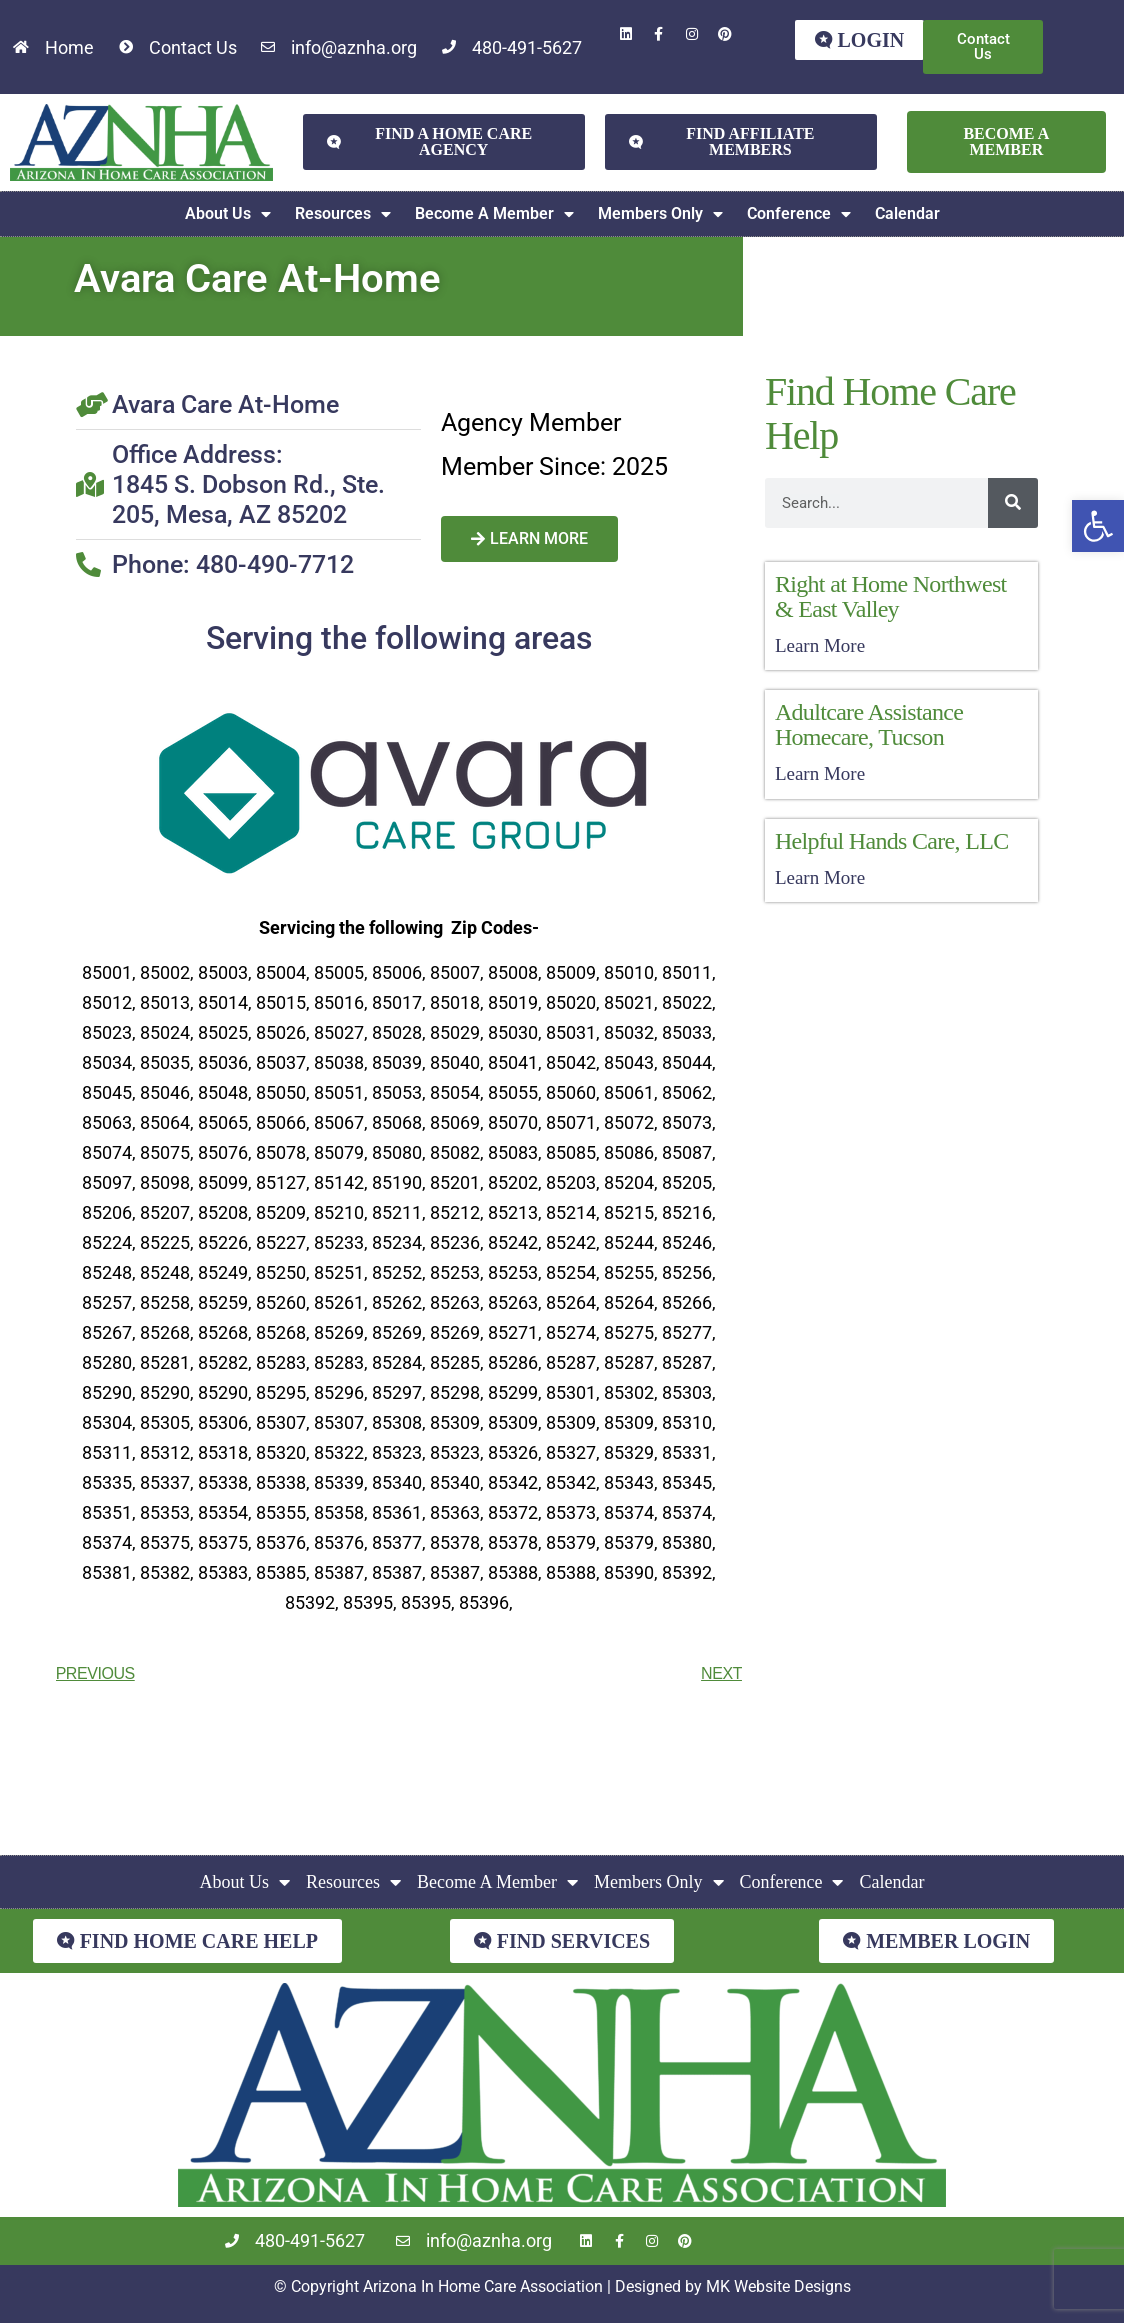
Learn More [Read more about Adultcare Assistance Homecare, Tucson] (820, 773)
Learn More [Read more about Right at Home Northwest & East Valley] (820, 645)
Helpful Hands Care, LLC (892, 841)
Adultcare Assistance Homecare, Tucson (869, 724)
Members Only (660, 214)
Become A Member (494, 214)
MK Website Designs (778, 2286)
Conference (799, 214)
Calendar (907, 213)
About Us (228, 214)
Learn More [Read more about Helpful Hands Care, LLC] (820, 877)
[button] (1098, 526)
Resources (343, 214)
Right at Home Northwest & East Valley (891, 596)
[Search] (1013, 503)
